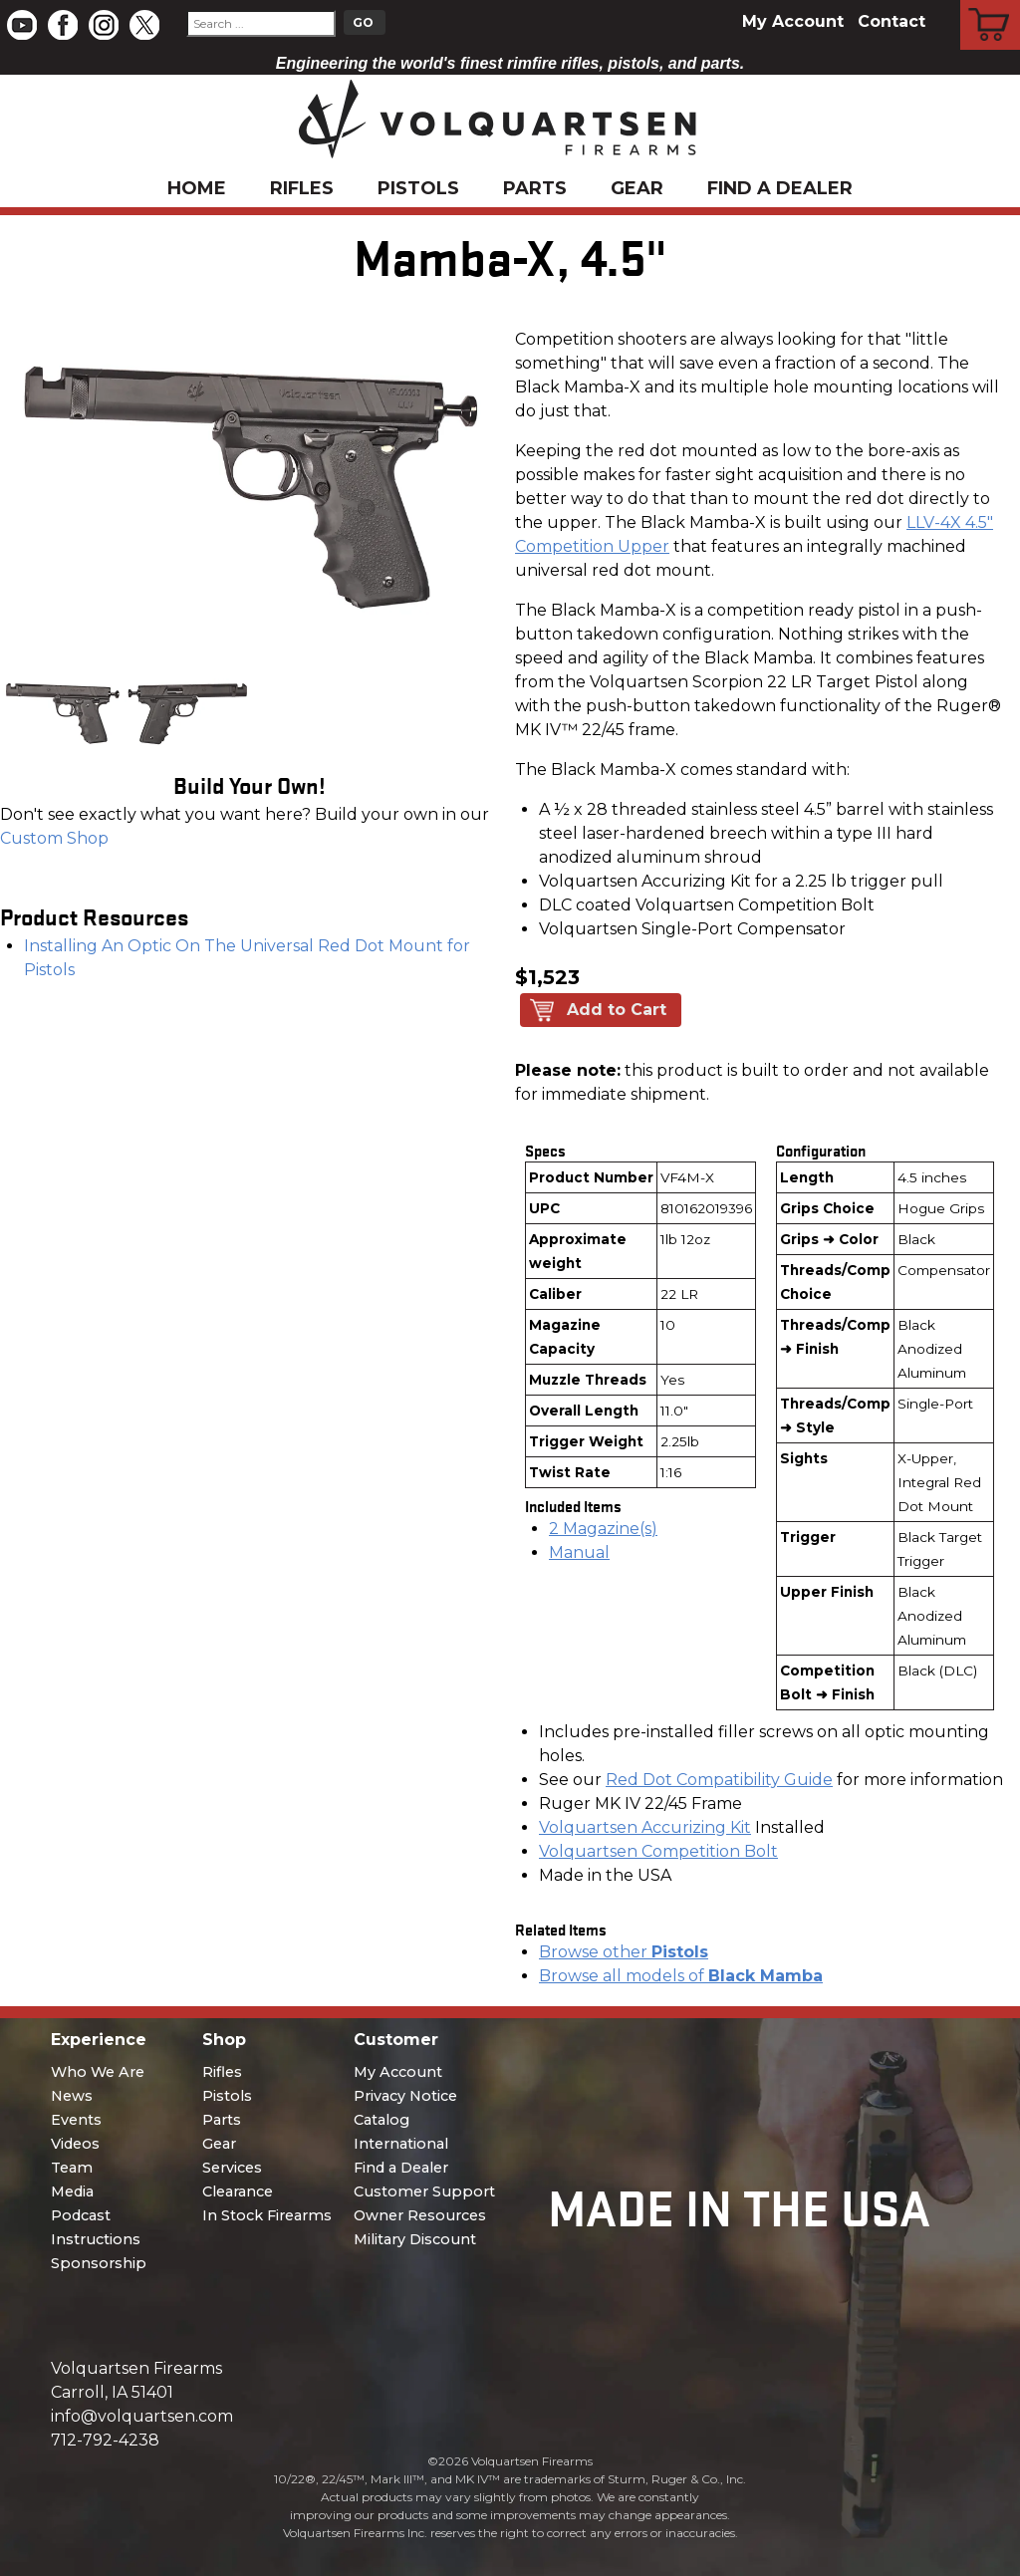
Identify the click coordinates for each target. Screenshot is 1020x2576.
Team (72, 2168)
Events (76, 2120)
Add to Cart (616, 1009)
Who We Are (97, 2072)
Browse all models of (681, 1975)
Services (232, 2168)
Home (196, 188)
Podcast (81, 2215)
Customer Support (424, 2191)
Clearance (237, 2191)
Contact (891, 21)
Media (72, 2191)
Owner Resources (420, 2215)
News (72, 2096)
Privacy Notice (405, 2096)
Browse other (623, 1951)
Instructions (95, 2239)
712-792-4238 (105, 2440)
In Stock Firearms (267, 2215)
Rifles (302, 188)
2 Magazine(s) (603, 1528)
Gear (637, 188)
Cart (990, 3)
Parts (535, 188)
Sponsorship (98, 2263)
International (401, 2144)
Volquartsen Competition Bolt (658, 1851)
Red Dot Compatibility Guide (719, 1779)
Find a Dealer (780, 188)
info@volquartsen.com (142, 2416)
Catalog (381, 2120)
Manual (579, 1552)
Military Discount (415, 2239)
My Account (793, 21)
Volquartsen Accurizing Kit (645, 1827)
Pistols (418, 188)
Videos (75, 2144)
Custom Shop (54, 838)
